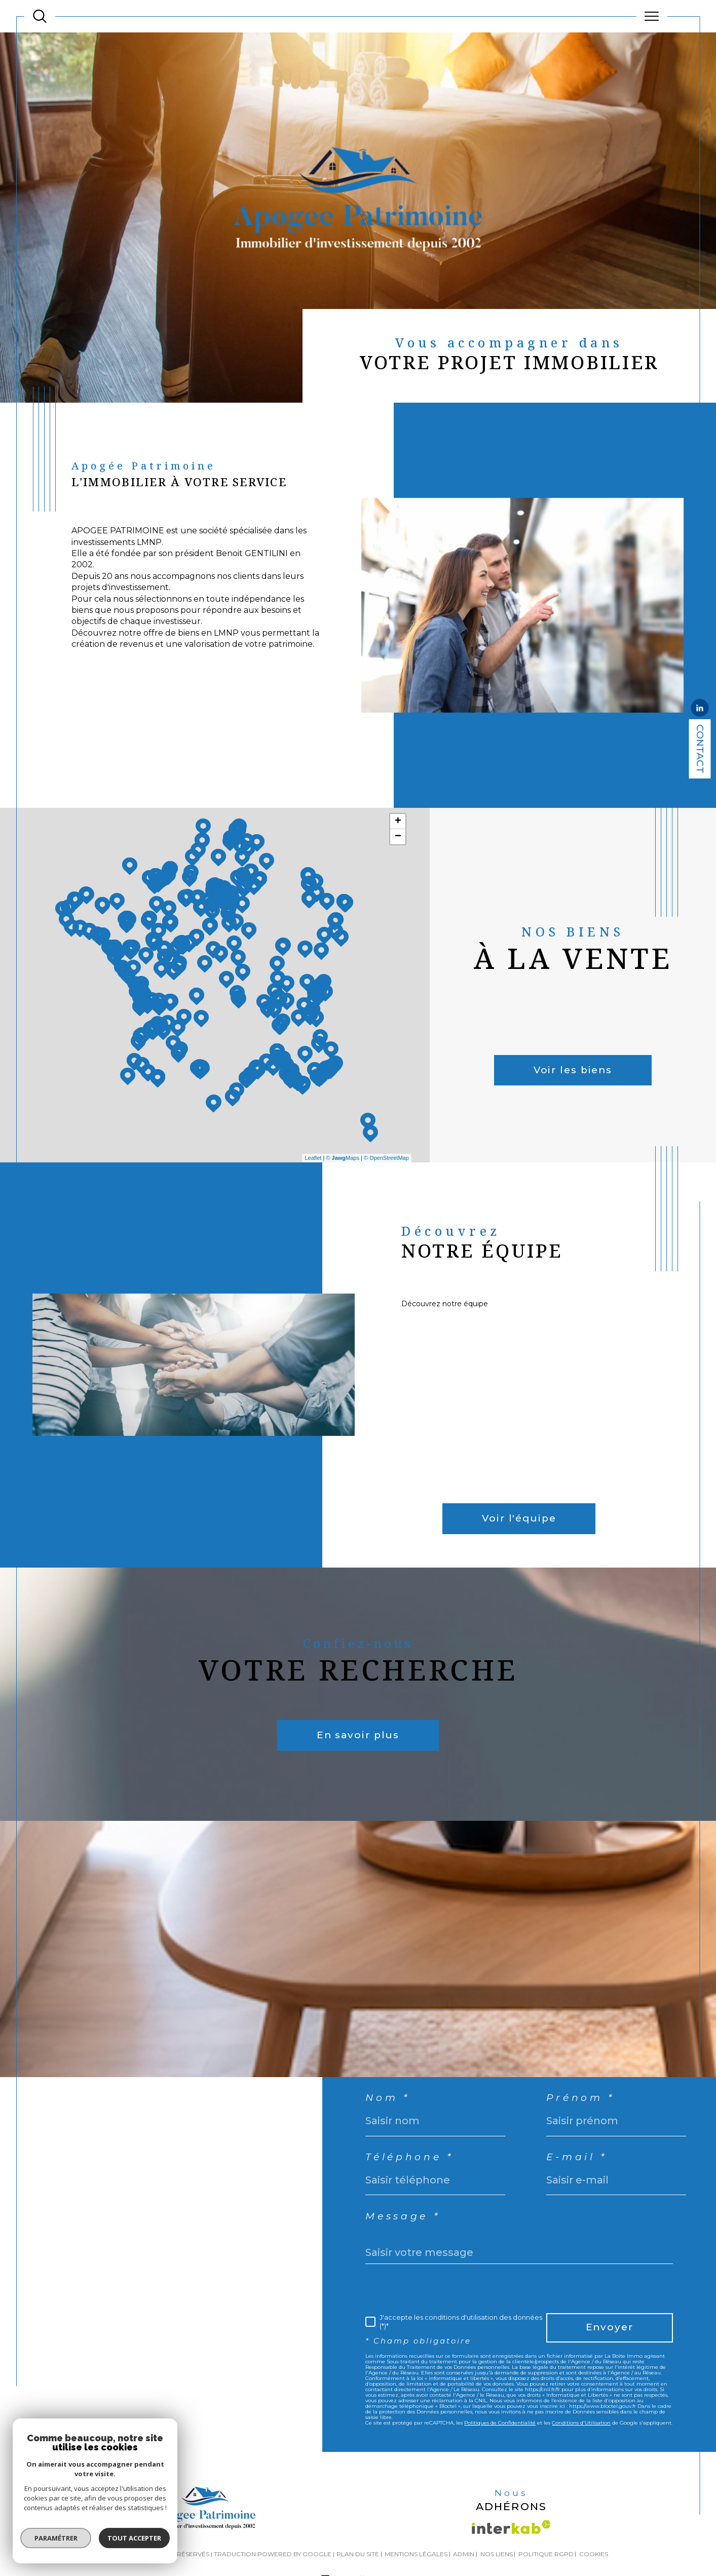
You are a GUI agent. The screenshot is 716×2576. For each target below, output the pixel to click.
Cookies (593, 2554)
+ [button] (398, 821)
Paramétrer (54, 2538)
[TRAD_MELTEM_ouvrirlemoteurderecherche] (39, 16)
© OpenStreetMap (386, 1158)
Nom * (387, 2098)
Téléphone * (409, 2157)
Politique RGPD (546, 2554)
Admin (463, 2554)
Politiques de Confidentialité (500, 2422)
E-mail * (576, 2157)
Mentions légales (416, 2554)
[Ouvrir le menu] (651, 16)
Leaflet (313, 1158)
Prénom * (580, 2098)
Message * (402, 2216)
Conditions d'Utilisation (581, 2422)
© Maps (342, 1158)
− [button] (398, 836)
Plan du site (357, 2554)
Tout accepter (133, 2538)
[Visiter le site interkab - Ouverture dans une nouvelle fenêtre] (511, 2527)
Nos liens (496, 2554)
